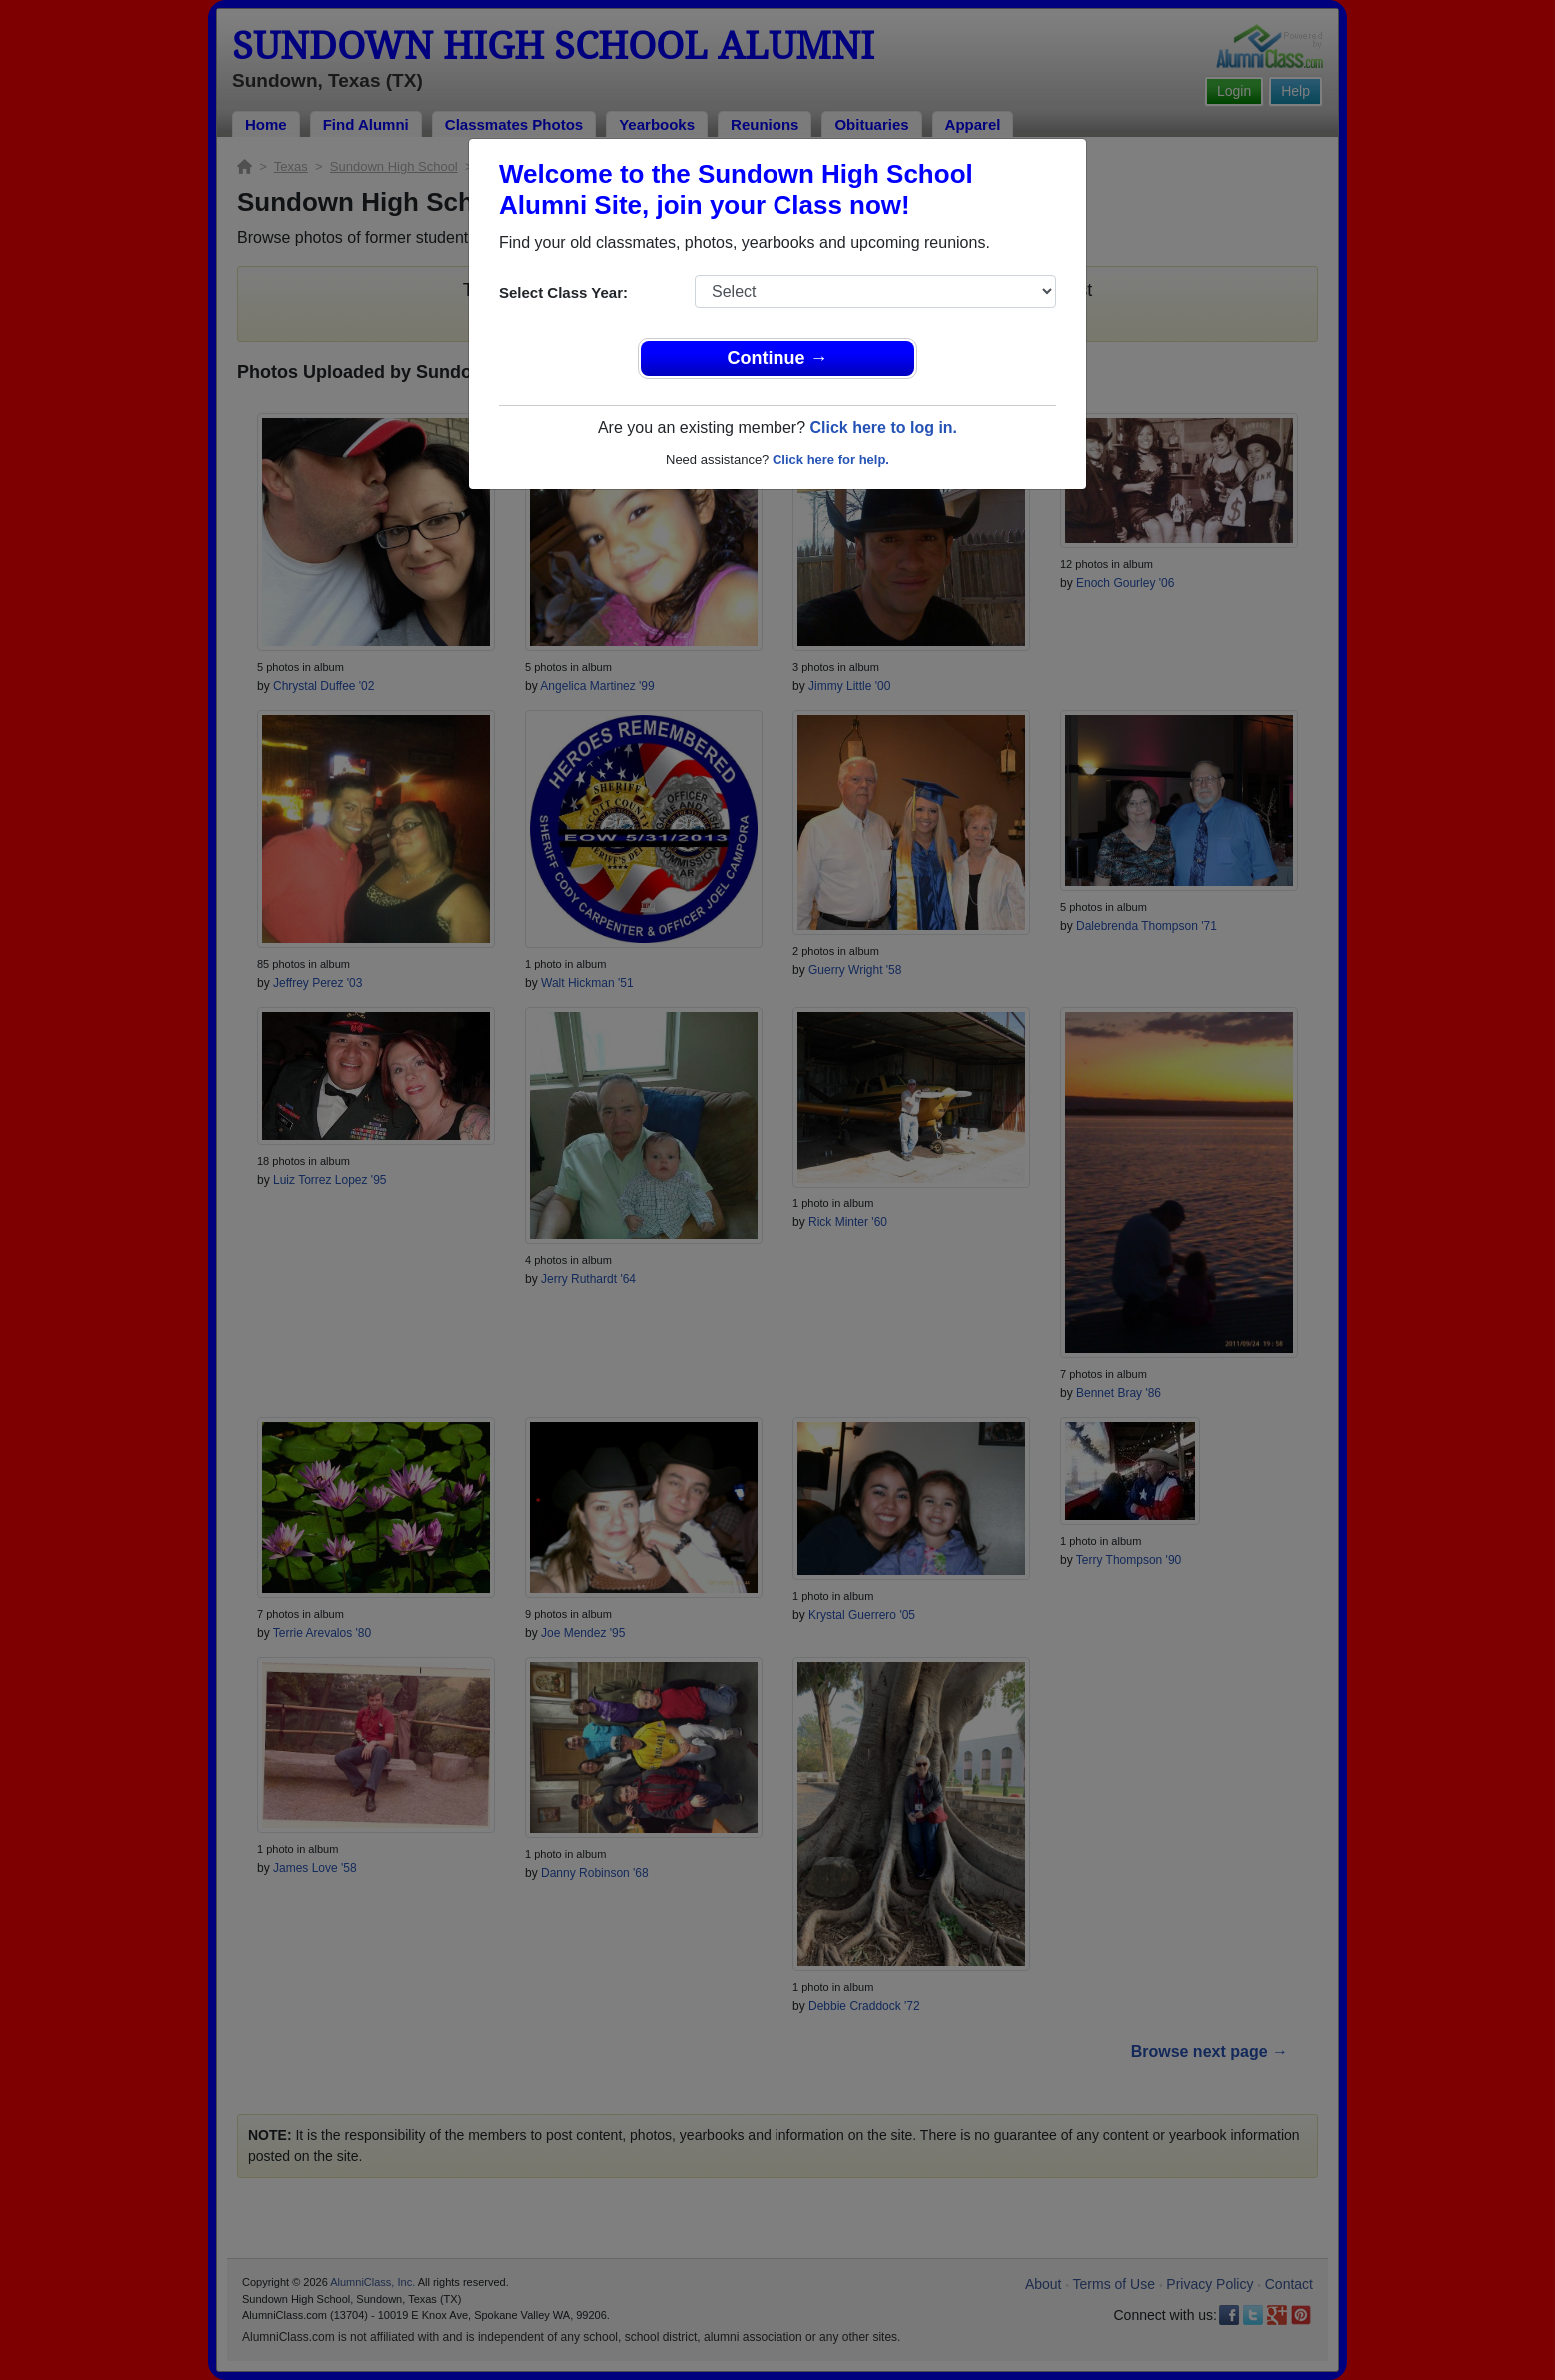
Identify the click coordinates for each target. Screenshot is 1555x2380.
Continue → (778, 358)
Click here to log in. (883, 427)
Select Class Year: (563, 292)
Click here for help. (831, 459)
